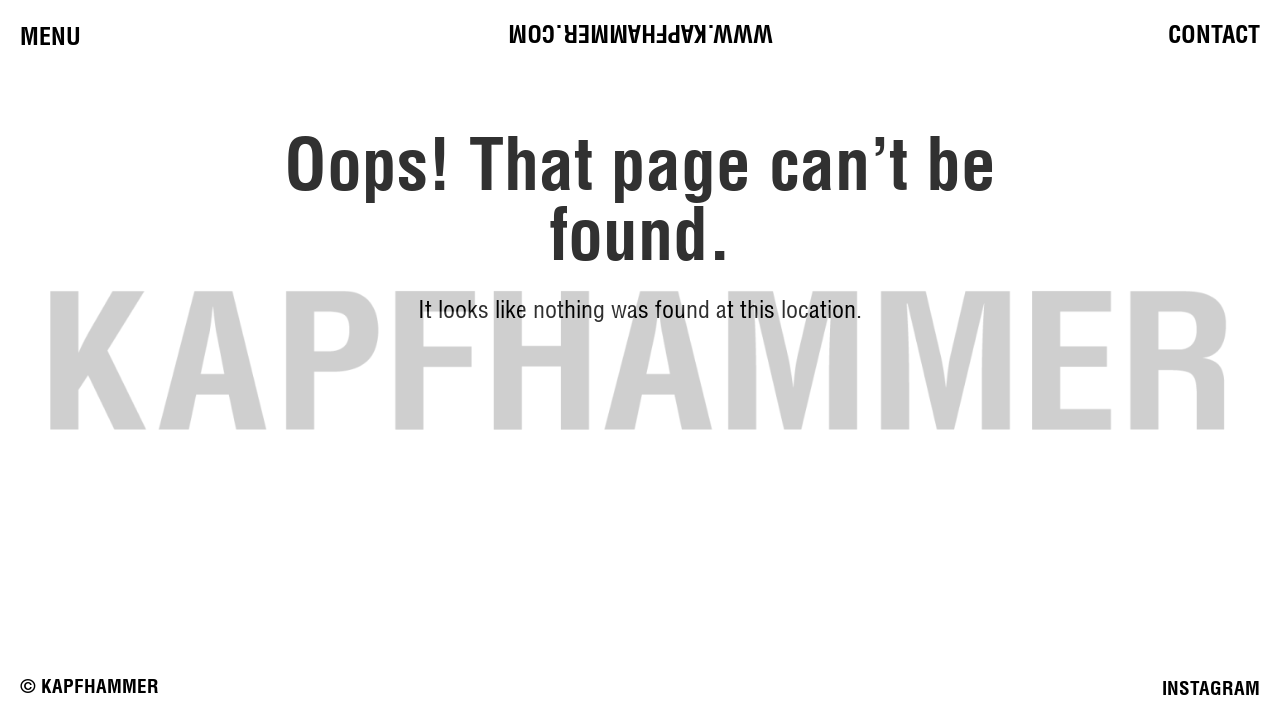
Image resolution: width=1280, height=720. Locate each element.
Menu (50, 36)
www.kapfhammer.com (640, 34)
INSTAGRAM (1211, 688)
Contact (1214, 34)
